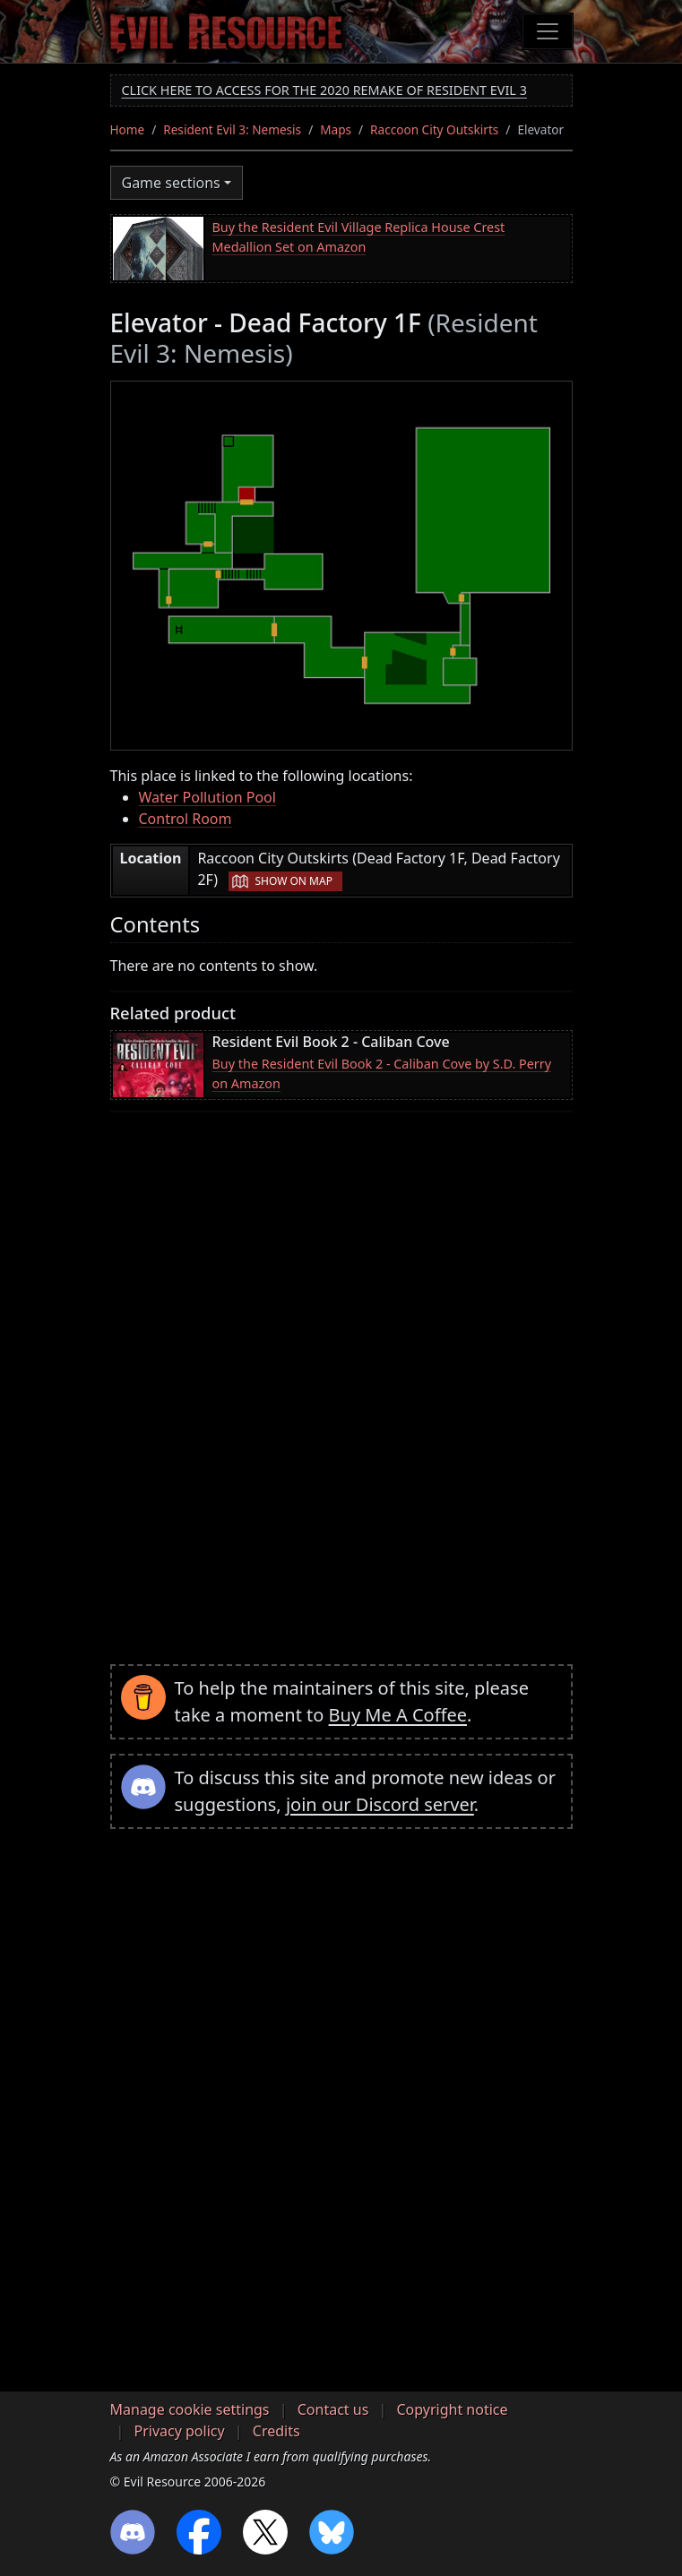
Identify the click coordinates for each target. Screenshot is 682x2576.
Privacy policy (179, 2431)
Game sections (171, 183)
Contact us (333, 2409)
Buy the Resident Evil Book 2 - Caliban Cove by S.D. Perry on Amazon (382, 1073)
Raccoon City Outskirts (434, 129)
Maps (335, 129)
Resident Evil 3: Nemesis (232, 129)
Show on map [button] (293, 881)
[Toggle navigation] (547, 31)
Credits (276, 2431)
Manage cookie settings (190, 2409)
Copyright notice (452, 2409)
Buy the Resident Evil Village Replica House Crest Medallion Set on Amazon (358, 237)
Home (127, 129)
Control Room (185, 819)
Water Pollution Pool (207, 797)
